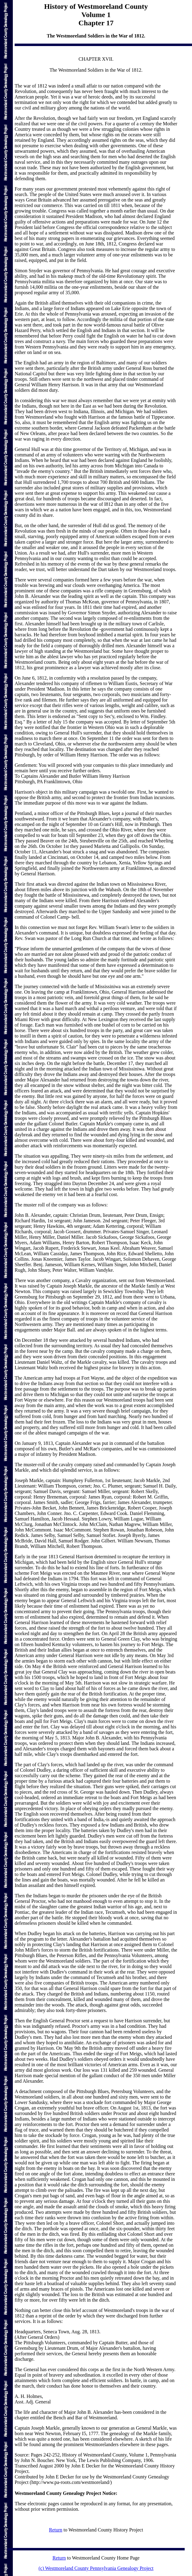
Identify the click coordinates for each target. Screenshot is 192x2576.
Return (55, 2529)
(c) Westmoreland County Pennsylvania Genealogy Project (96, 2568)
